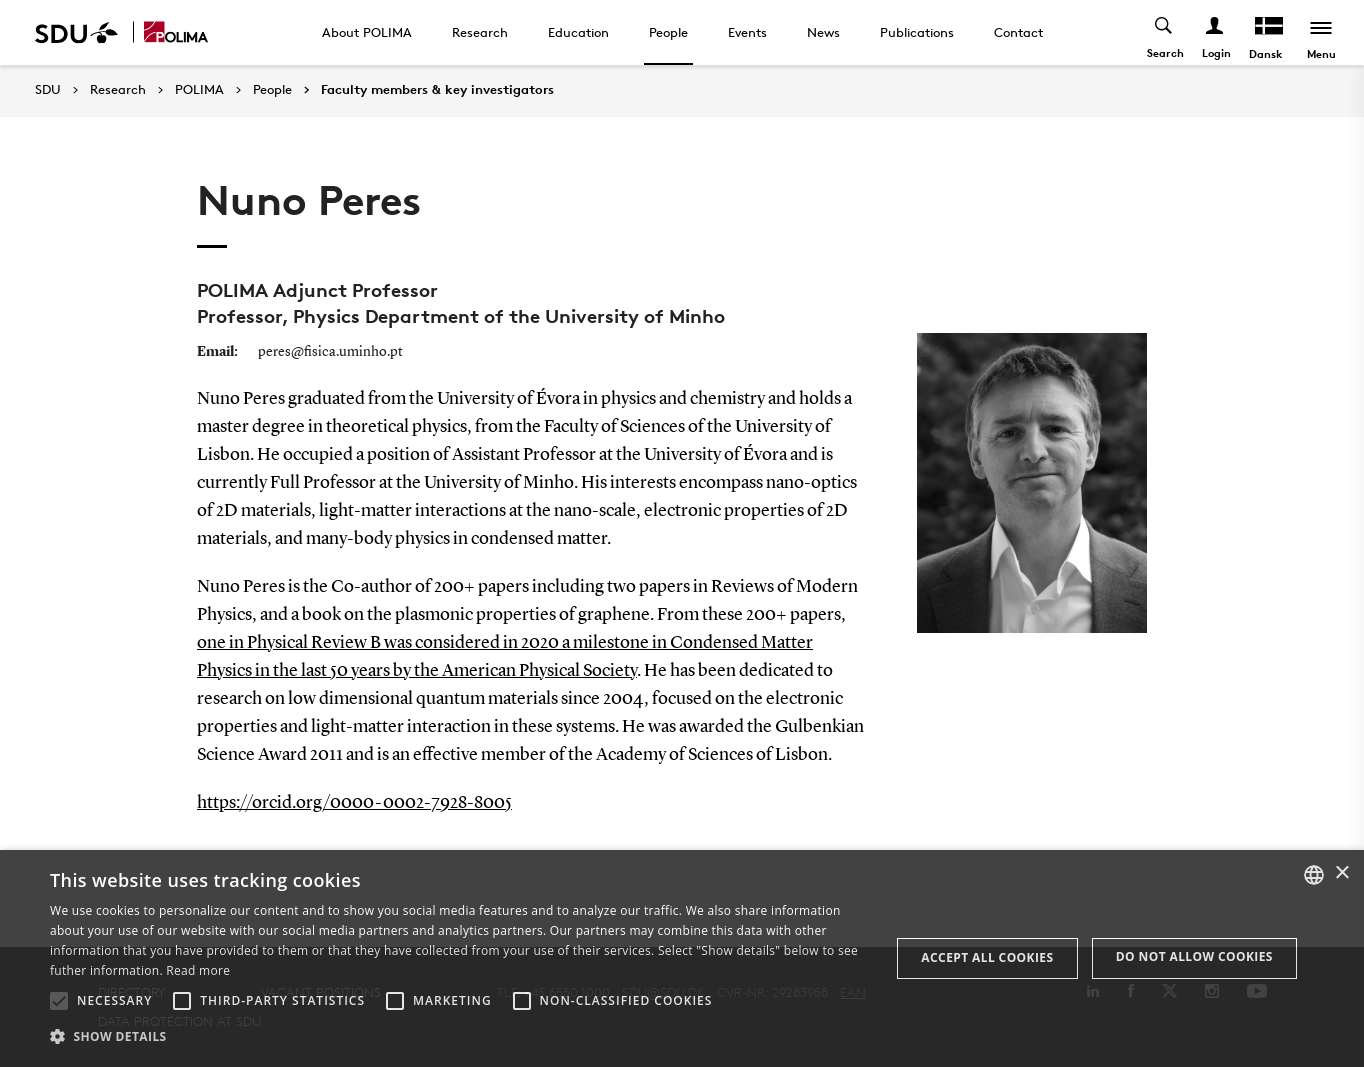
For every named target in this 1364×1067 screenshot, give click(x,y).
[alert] (682, 958)
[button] (59, 1001)
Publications (917, 32)
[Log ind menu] (1215, 32)
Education (578, 32)
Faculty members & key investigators (437, 90)
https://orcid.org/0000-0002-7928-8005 (354, 803)
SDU (48, 89)
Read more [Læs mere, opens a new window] (198, 970)
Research (480, 32)
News (823, 32)
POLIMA (199, 90)
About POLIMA (367, 32)
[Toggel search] (1164, 32)
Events (747, 32)
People (668, 32)
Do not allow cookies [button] (1194, 956)
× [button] (1341, 873)
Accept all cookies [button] (987, 957)
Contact (1018, 32)
